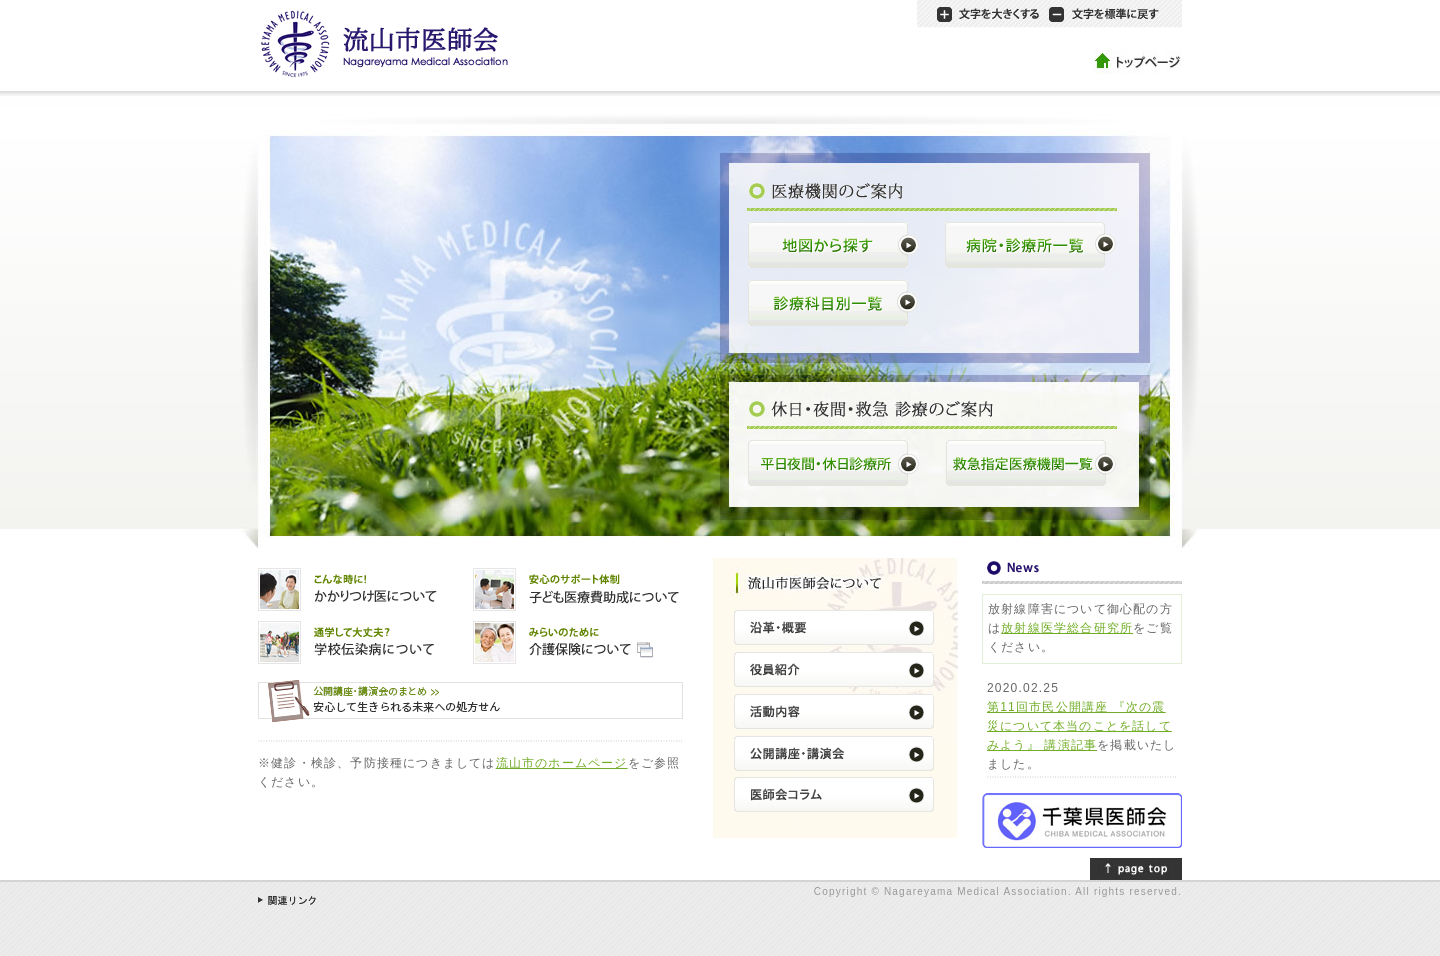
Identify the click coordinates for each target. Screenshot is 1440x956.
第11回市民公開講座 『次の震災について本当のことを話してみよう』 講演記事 (1079, 726)
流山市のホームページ (562, 763)
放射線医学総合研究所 (1067, 628)
